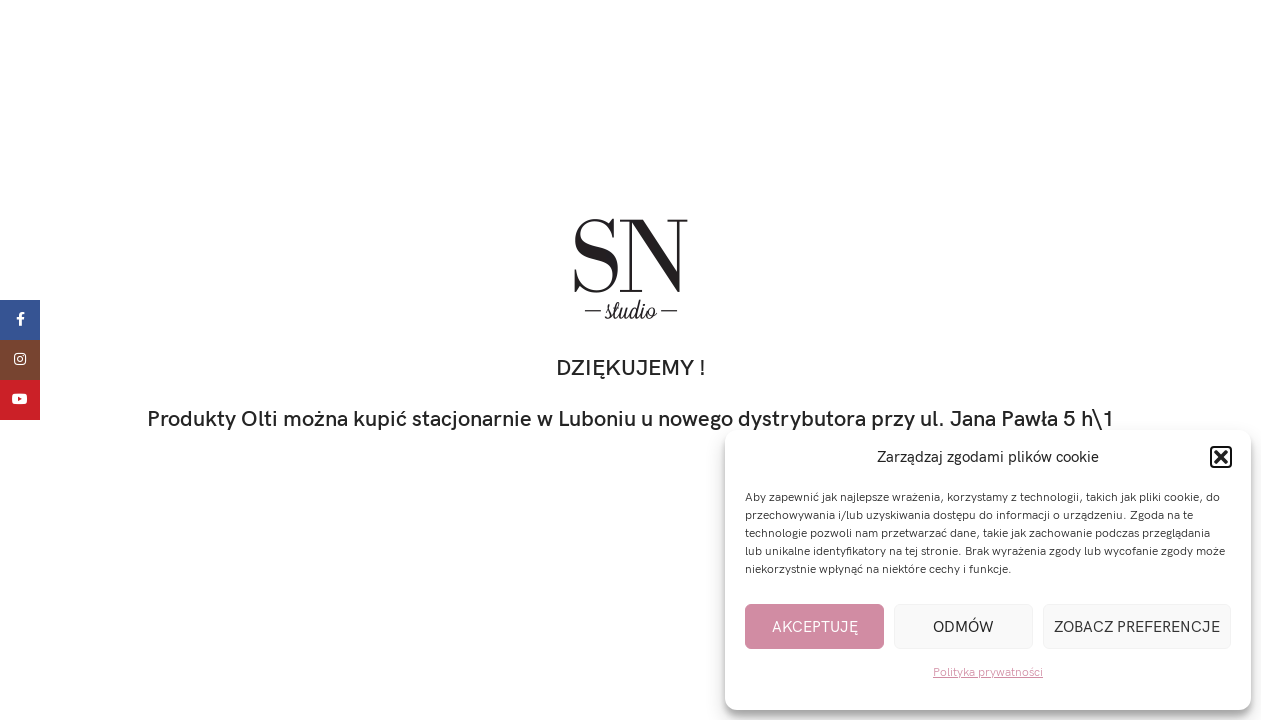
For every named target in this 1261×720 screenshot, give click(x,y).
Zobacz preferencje (1137, 627)
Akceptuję (815, 627)
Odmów (963, 627)
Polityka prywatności (988, 672)
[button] (1221, 457)
